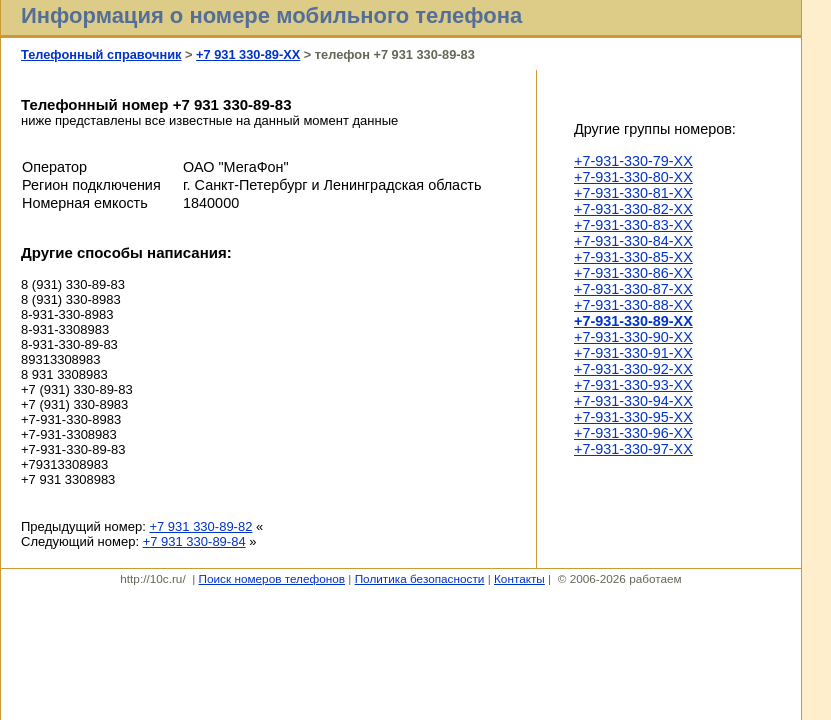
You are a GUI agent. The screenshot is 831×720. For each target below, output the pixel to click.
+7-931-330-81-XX (633, 193)
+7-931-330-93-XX (633, 385)
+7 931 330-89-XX (248, 54)
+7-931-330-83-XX (633, 225)
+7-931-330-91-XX (633, 353)
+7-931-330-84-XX (633, 241)
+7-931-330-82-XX (633, 209)
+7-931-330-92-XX (633, 369)
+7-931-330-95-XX (633, 417)
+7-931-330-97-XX (633, 449)
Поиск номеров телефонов (272, 578)
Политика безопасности (420, 578)
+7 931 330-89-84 (194, 541)
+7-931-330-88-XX (633, 305)
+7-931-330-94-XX (633, 401)
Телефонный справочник (101, 54)
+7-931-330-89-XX (633, 321)
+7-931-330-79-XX (633, 161)
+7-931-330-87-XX (633, 289)
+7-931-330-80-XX (633, 177)
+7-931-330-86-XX (633, 273)
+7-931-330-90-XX (633, 337)
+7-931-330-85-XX (633, 257)
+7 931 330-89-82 (200, 526)
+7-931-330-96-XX (633, 433)
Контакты (519, 578)
